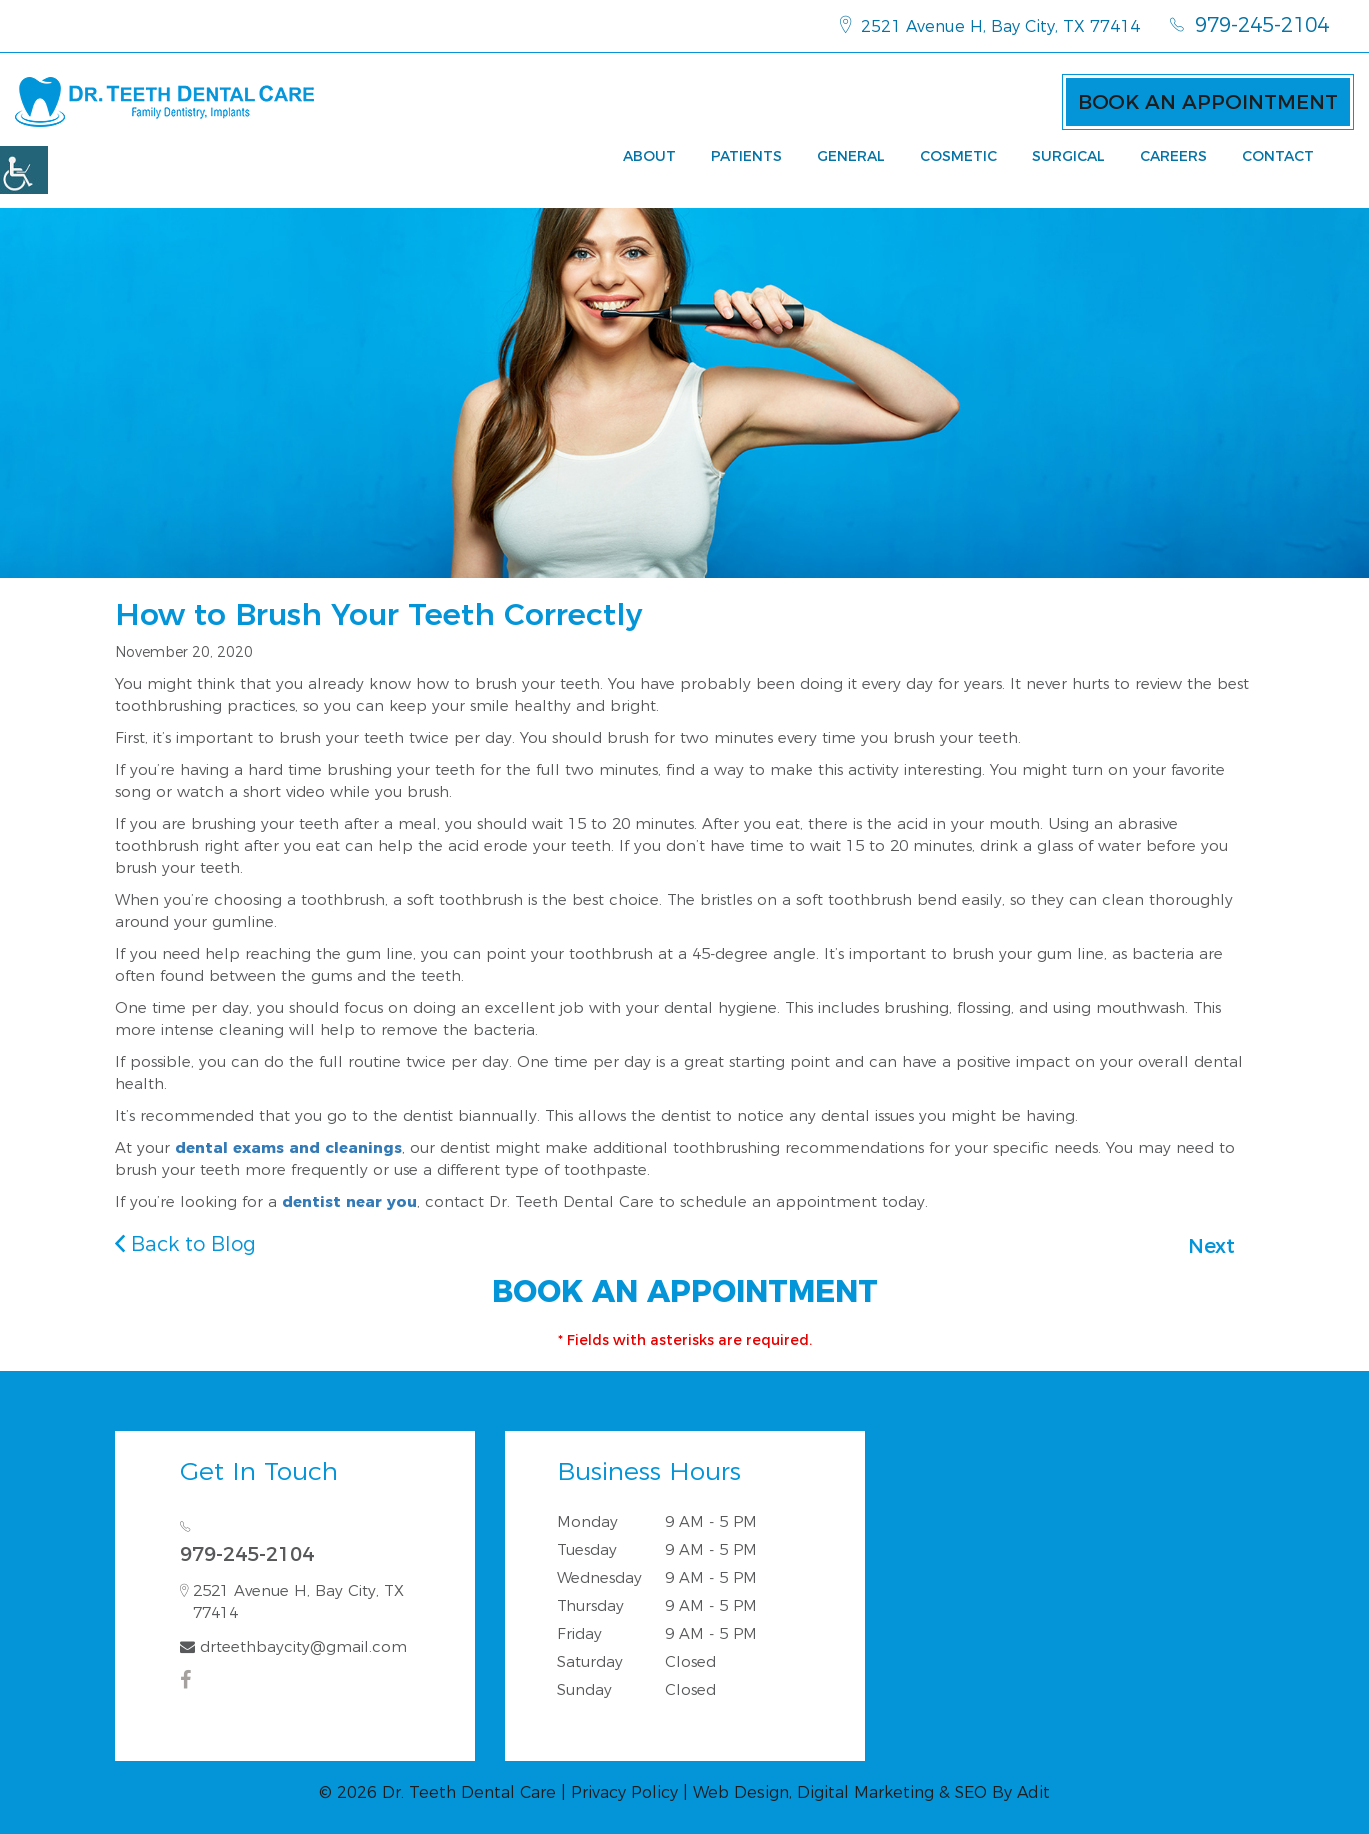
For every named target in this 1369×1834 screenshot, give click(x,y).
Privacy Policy (624, 1792)
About (649, 156)
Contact (1278, 156)
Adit (1033, 1792)
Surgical (1068, 156)
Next (1211, 1246)
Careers (1173, 156)
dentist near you (349, 1201)
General (851, 156)
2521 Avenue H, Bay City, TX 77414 (990, 25)
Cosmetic (958, 156)
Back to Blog (185, 1244)
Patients (746, 156)
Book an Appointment (1208, 102)
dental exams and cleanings (288, 1147)
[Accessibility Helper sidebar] (24, 170)
